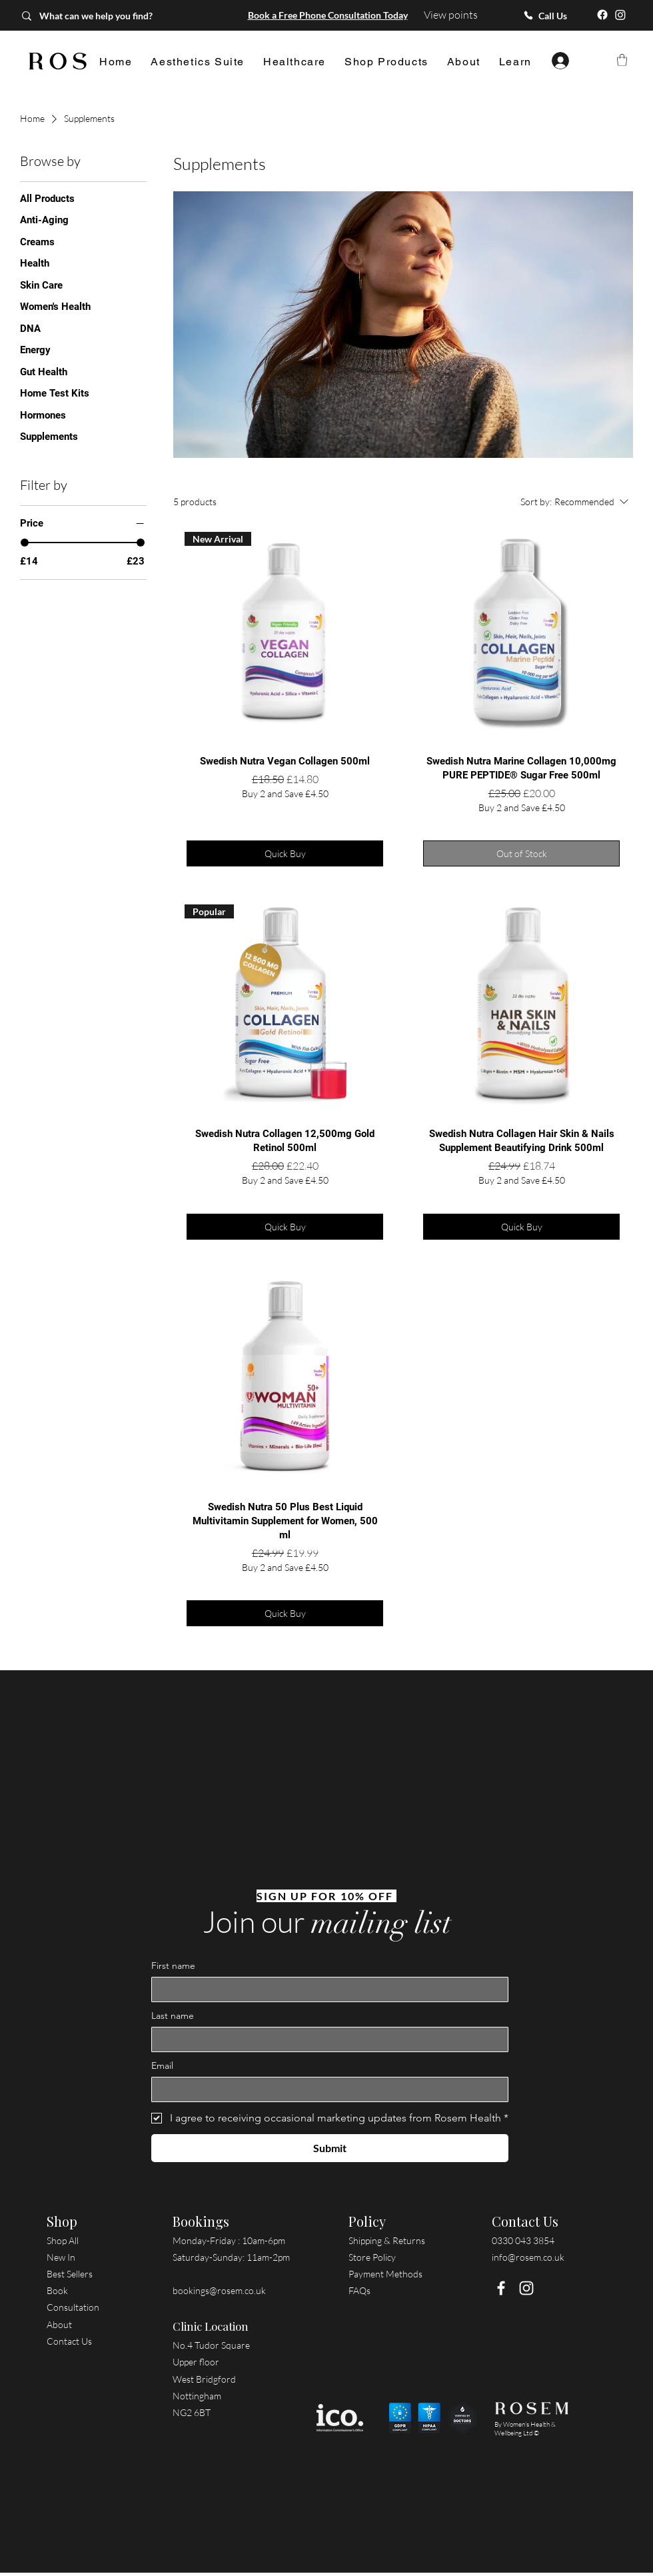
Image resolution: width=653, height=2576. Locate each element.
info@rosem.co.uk (528, 2257)
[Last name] (326, 2039)
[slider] (25, 543)
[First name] (326, 1989)
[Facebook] (602, 14)
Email (162, 2065)
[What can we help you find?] (108, 15)
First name (173, 1965)
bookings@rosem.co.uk (219, 2290)
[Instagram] (620, 14)
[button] (197, 62)
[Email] (326, 2089)
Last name (172, 2015)
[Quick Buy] (285, 853)
